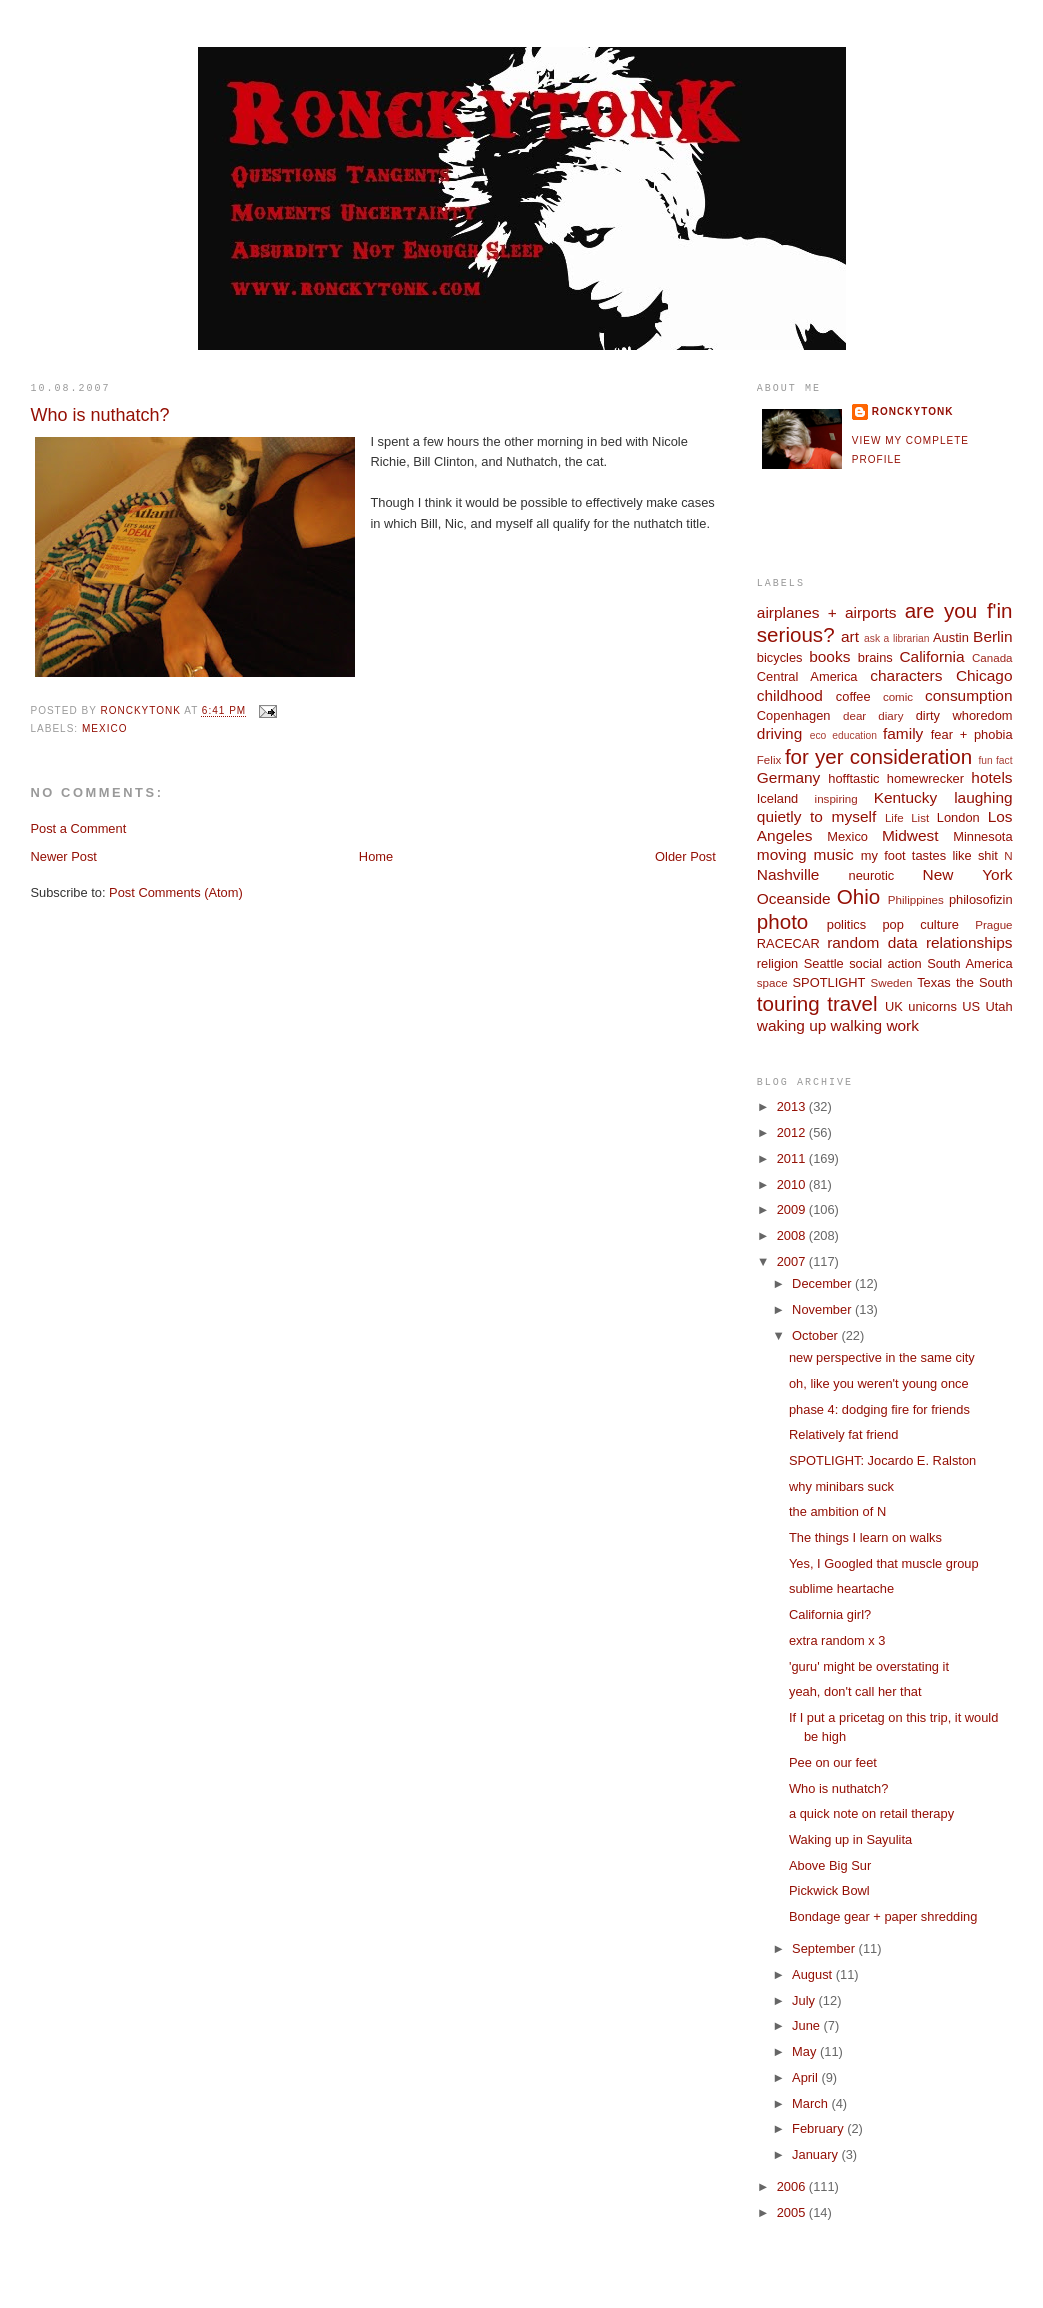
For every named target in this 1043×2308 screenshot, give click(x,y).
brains (875, 657)
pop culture (920, 924)
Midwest (910, 835)
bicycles (780, 657)
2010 (793, 1184)
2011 (793, 1158)
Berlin (992, 636)
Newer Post (63, 856)
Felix (769, 760)
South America (969, 963)
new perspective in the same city (882, 1357)
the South (984, 982)
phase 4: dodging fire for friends (879, 1409)
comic (898, 697)
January (816, 2154)
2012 (793, 1132)
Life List (907, 818)
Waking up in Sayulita (850, 1839)
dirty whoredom (964, 715)
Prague (993, 925)
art (850, 636)
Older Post (685, 856)
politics (846, 924)
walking (856, 1025)
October (816, 1335)
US (971, 1006)
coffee (853, 696)
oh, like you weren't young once (879, 1383)
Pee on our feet (833, 1762)
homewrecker (925, 778)
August (814, 1974)
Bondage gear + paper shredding (883, 1916)
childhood (790, 695)
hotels (991, 777)
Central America (807, 676)
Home (376, 856)
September (825, 1948)
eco (818, 735)
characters (906, 675)
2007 (793, 1261)
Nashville (788, 874)
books (829, 656)
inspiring (836, 799)
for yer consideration (878, 756)
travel (852, 1003)
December (823, 1283)
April (806, 2077)
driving (779, 733)
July (805, 2000)
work (902, 1025)
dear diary (873, 716)
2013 (793, 1106)
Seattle (824, 963)
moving (782, 854)
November (823, 1309)
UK (894, 1006)
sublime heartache (841, 1588)
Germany (788, 777)
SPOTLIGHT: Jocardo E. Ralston (882, 1460)
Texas (934, 982)
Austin (951, 637)
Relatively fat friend (843, 1434)
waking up (792, 1025)
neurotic (871, 875)
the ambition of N (837, 1511)
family (903, 733)
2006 (793, 2186)
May (806, 2051)
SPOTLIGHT (829, 982)
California (931, 656)
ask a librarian (896, 638)
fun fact (995, 760)
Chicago (984, 675)
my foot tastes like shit (929, 855)
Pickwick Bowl (829, 1890)
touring (788, 1003)
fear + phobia (972, 734)
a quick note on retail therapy (871, 1813)
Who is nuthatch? (838, 1788)
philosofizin (981, 899)
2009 (793, 1209)
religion (777, 963)
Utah (998, 1006)
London (958, 817)
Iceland (777, 798)
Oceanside (794, 898)
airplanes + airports (827, 612)
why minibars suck (841, 1486)
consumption (969, 695)
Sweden (892, 983)
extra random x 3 (837, 1640)
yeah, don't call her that (855, 1691)
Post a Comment (78, 828)
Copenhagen (794, 715)
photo (783, 921)
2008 (793, 1235)
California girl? (830, 1614)
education (854, 735)
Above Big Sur (830, 1865)
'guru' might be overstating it (869, 1666)
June (807, 2025)
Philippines (916, 900)
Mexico (105, 728)
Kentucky (906, 797)
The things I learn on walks (865, 1537)
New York (968, 874)
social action (885, 963)
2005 (793, 2212)
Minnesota (982, 836)
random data (872, 942)
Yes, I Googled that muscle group (884, 1563)
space (772, 983)
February (819, 2128)
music (834, 854)
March (811, 2103)
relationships (969, 942)
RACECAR (788, 943)
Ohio (858, 896)
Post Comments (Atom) (176, 892)
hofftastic (853, 778)
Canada (992, 658)
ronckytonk (913, 411)
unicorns (932, 1006)
